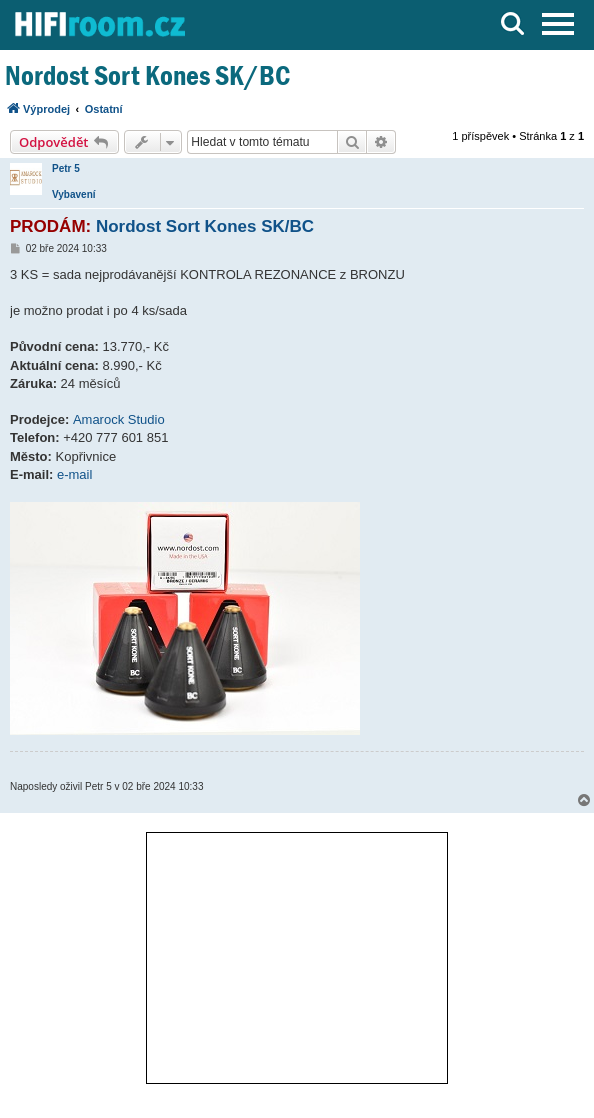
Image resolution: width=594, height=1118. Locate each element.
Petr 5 (66, 168)
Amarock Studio (119, 419)
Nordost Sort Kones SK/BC (147, 75)
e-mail (74, 474)
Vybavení (74, 194)
